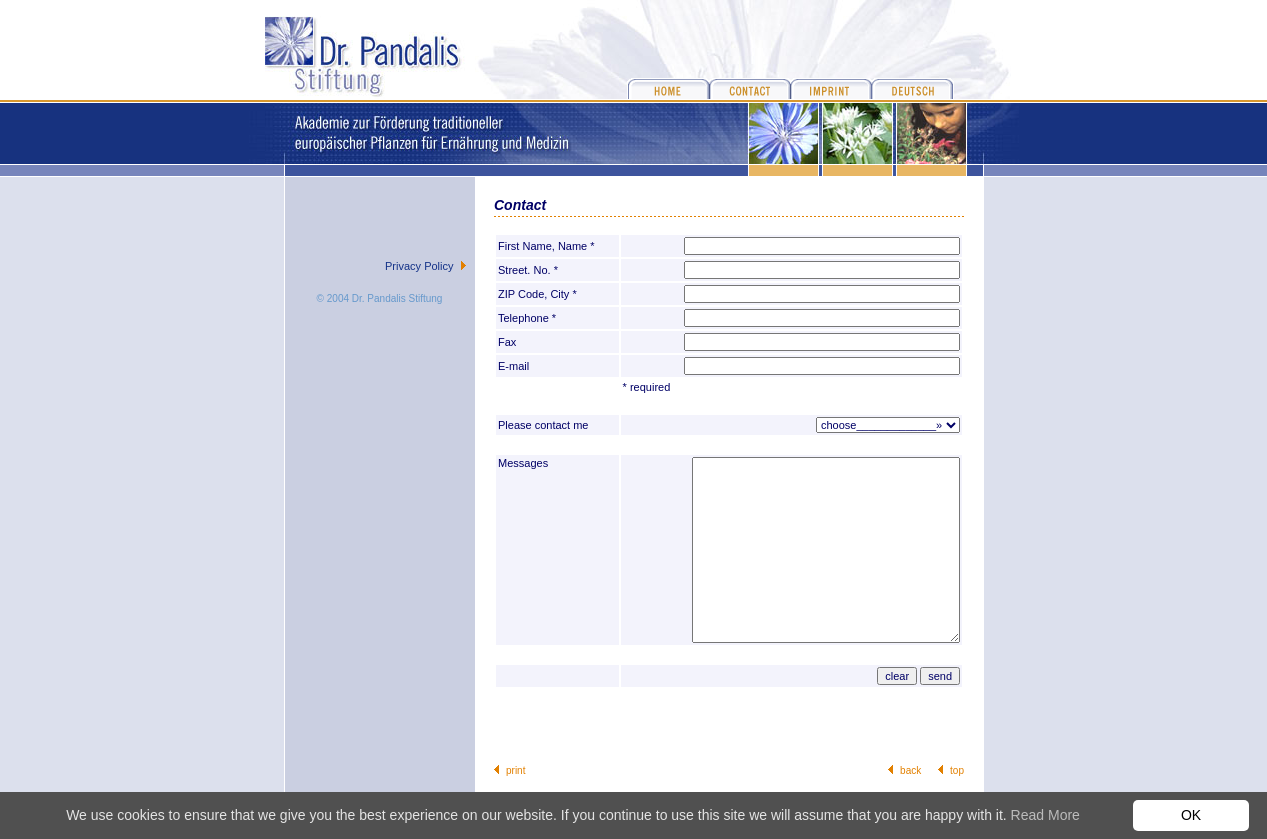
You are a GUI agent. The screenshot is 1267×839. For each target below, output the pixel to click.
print (515, 770)
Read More (1045, 815)
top (957, 770)
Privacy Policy (419, 266)
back (910, 770)
